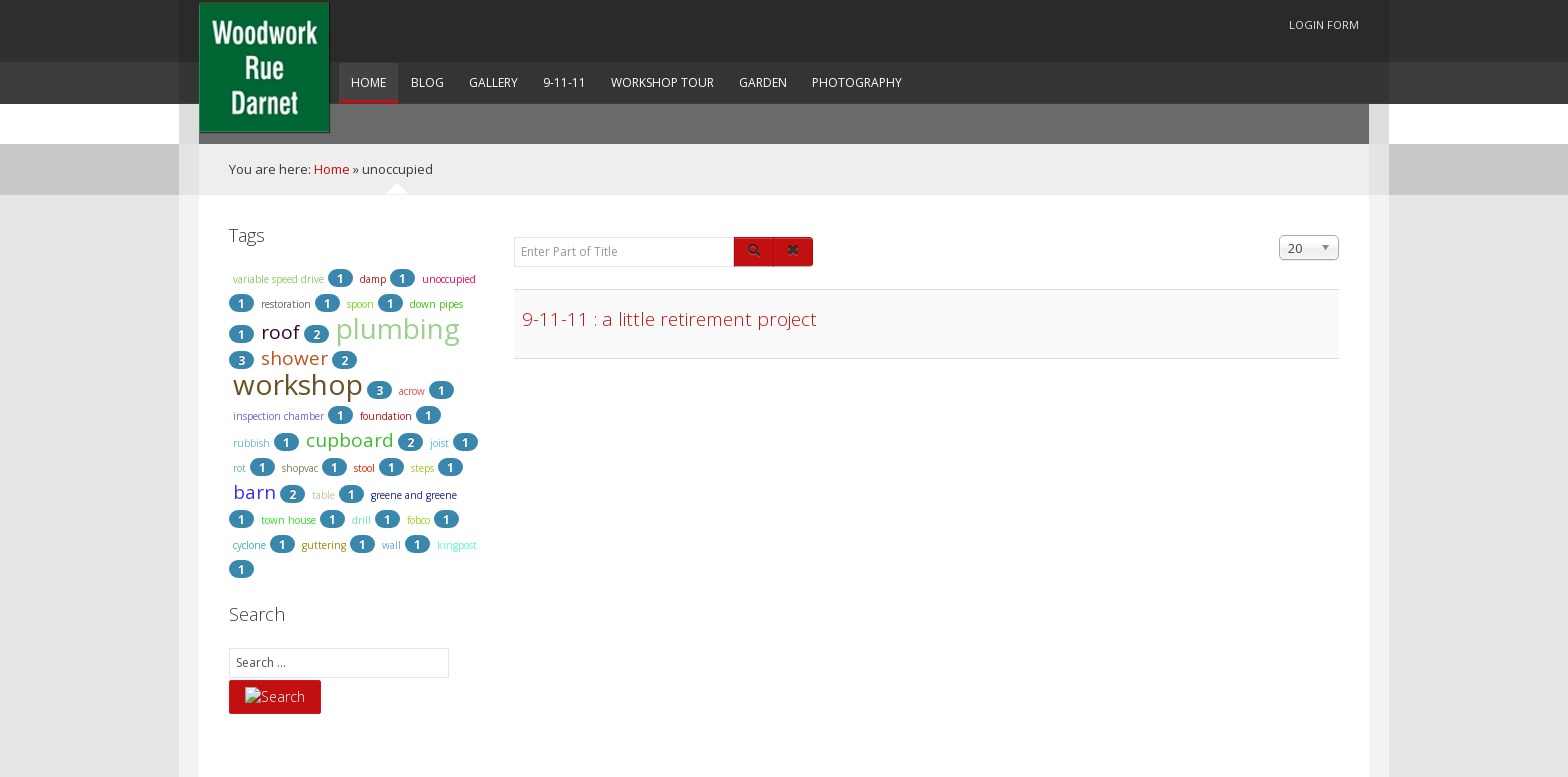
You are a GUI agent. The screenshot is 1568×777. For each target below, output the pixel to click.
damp (373, 279)
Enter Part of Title (514, 235)
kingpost (457, 545)
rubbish (251, 443)
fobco (418, 520)
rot (239, 468)
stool (364, 468)
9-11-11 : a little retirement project (669, 319)
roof (280, 332)
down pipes (436, 304)
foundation (386, 416)
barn (254, 492)
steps (422, 468)
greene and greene (414, 495)
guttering (324, 545)
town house (288, 520)
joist (439, 443)
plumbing (398, 328)
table (323, 495)
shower (294, 358)
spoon (360, 304)
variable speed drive (278, 279)
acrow (412, 391)
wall (391, 545)
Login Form (1324, 24)
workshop (298, 384)
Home (332, 169)
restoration (286, 304)
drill (361, 520)
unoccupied (449, 279)
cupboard (350, 440)
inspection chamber (278, 416)
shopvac (300, 468)
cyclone (249, 545)
